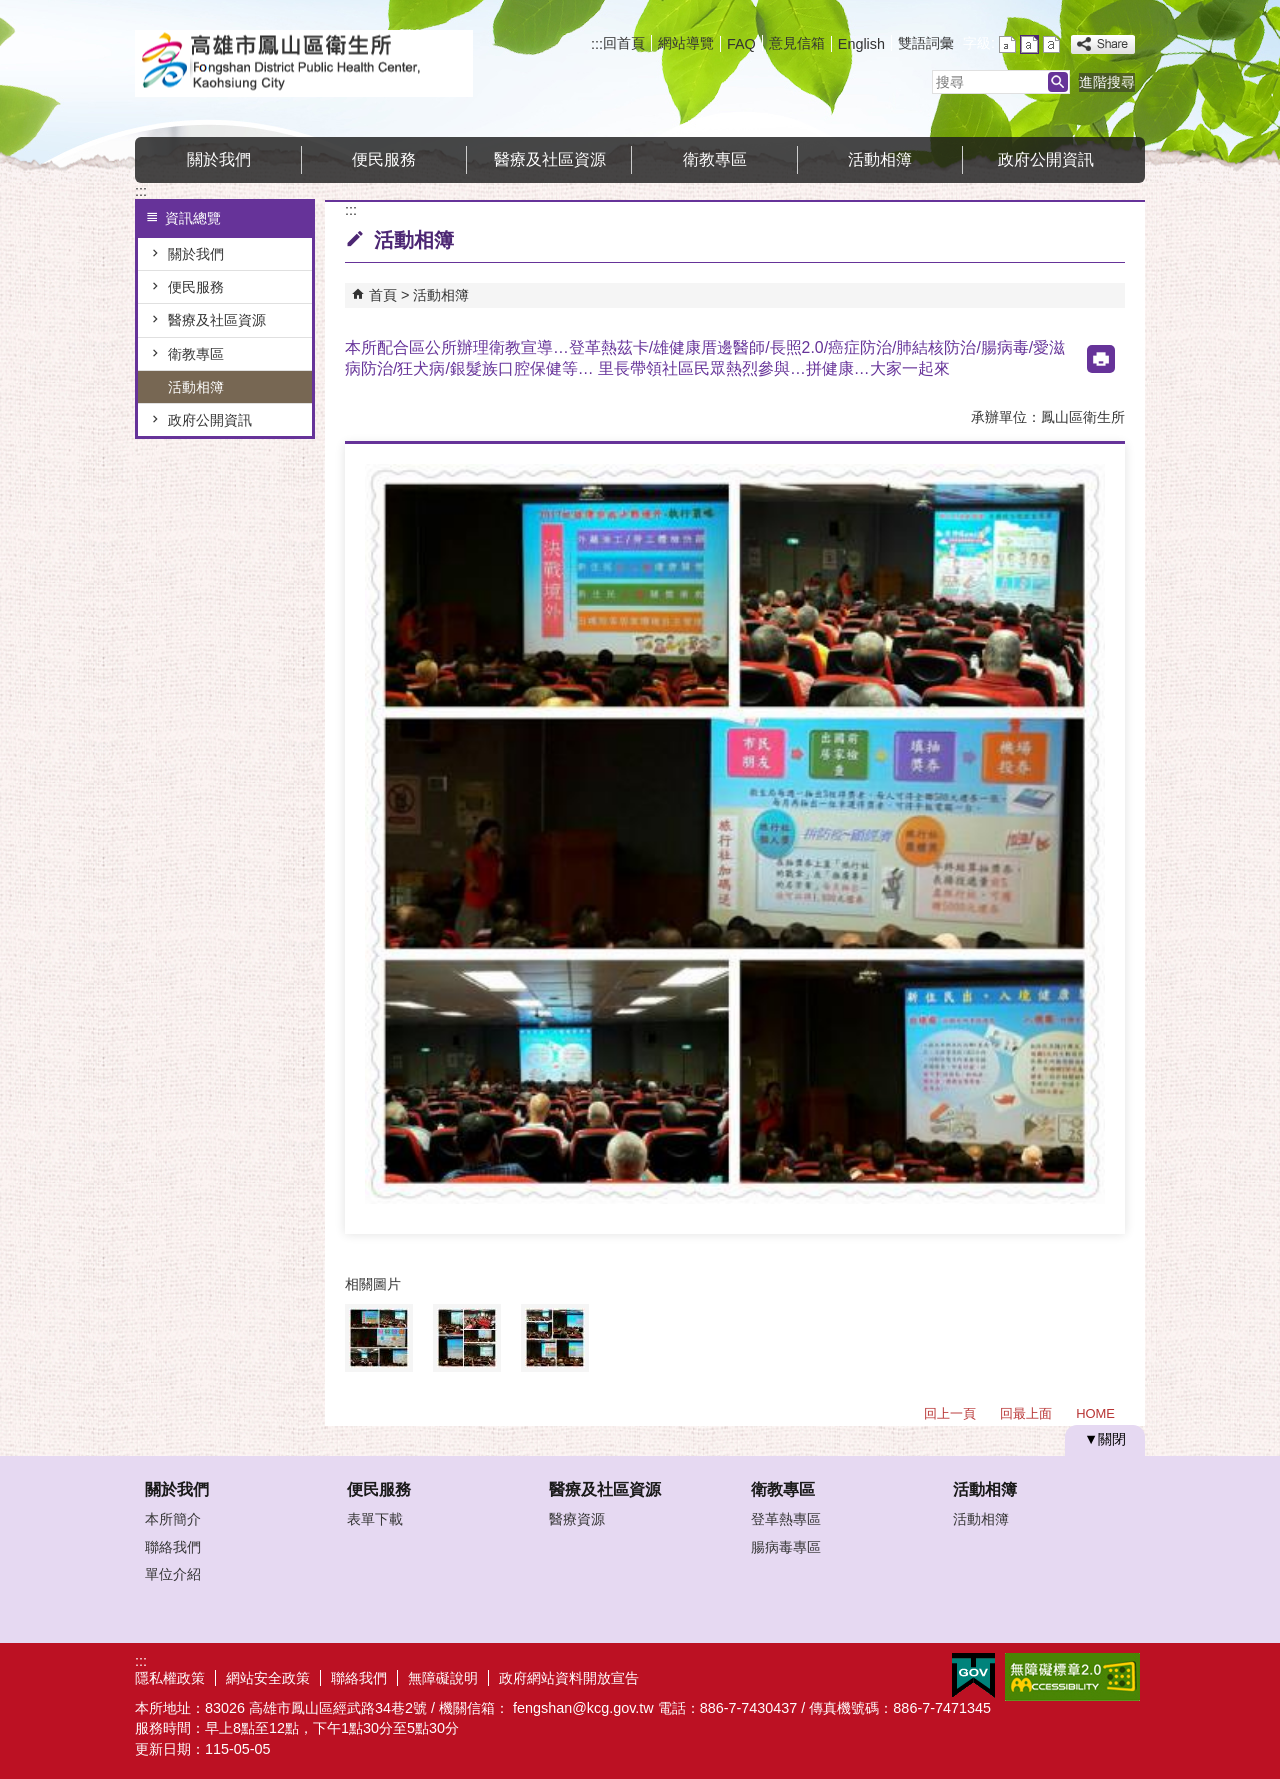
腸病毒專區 (786, 1547)
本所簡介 (173, 1519)
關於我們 (219, 159)
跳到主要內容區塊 (10, 10)
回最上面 (1026, 1413)
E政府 (973, 1675)
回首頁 (624, 43)
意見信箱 (797, 43)
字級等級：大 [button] (1051, 44)
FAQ (741, 44)
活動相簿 (880, 159)
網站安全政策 (268, 1678)
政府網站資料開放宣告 (569, 1678)
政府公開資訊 (1046, 159)
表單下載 (375, 1519)
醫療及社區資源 (550, 159)
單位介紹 (173, 1574)
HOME (1095, 1413)
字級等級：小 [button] (1007, 44)
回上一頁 (950, 1413)
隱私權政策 (170, 1678)
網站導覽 (686, 43)
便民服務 (384, 159)
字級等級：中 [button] (1029, 44)
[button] (1058, 82)
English (861, 44)
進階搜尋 (1107, 82)
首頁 (383, 295)
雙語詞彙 (926, 43)
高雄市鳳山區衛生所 (304, 63)
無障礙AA (1072, 1677)
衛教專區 (715, 159)
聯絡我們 (173, 1547)
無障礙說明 (443, 1678)
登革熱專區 (786, 1519)
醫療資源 (577, 1519)
